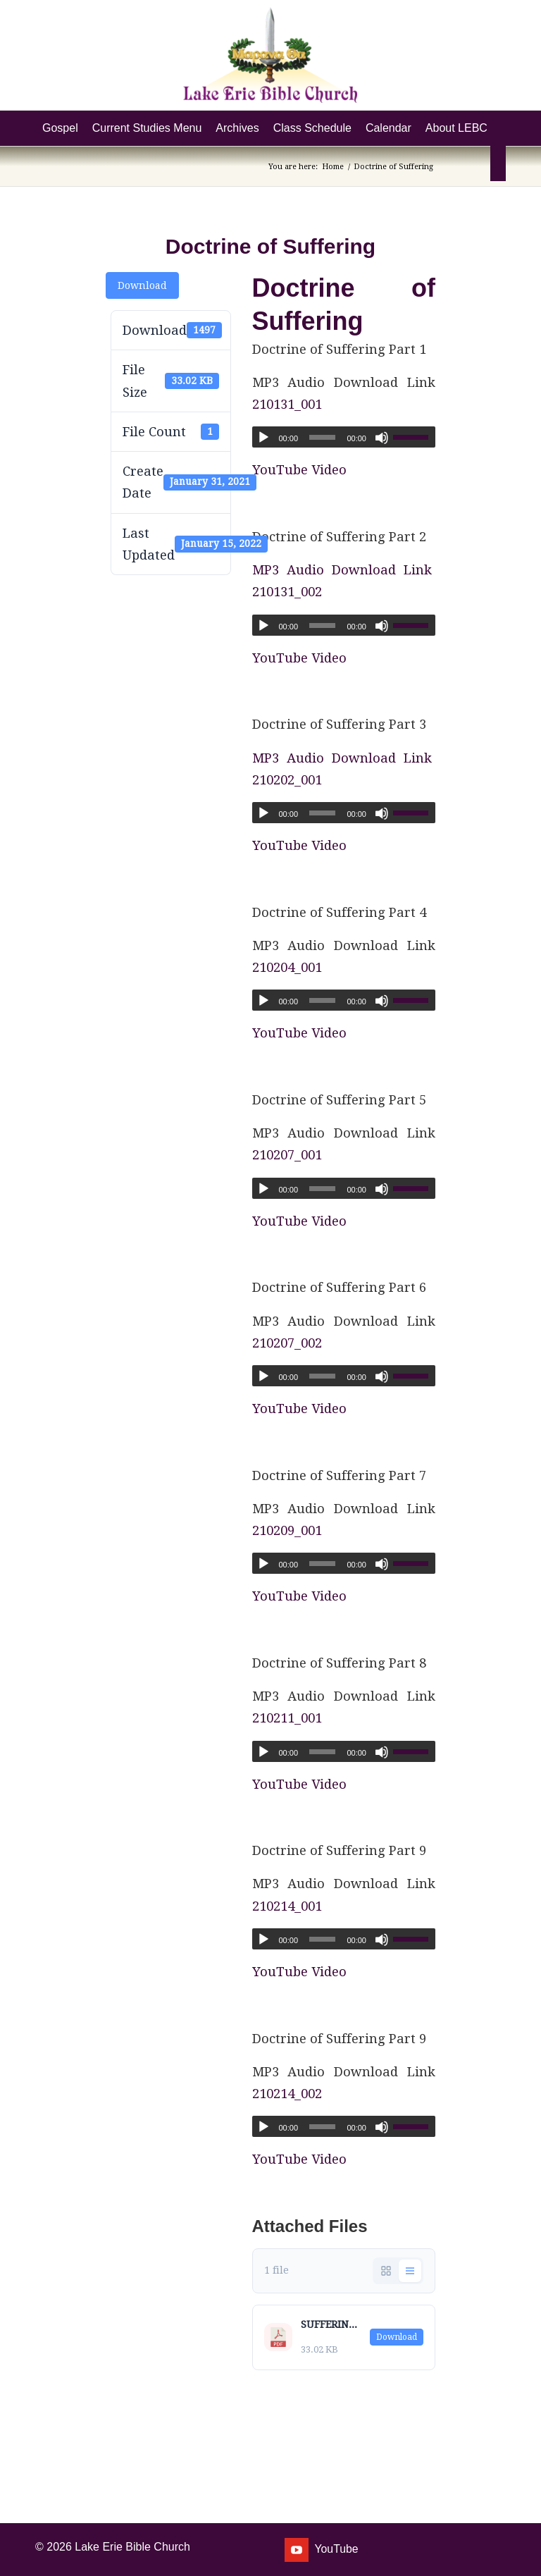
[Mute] (382, 438)
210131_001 (287, 404)
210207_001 (287, 1154)
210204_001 (287, 967)
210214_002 (287, 2093)
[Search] (498, 163)
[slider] (322, 437)
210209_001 (287, 1530)
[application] (343, 437)
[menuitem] (60, 128)
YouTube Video (299, 469)
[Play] (263, 438)
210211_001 (287, 1718)
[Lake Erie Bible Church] (270, 55)
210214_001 (287, 1906)
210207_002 (287, 1343)
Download (142, 285)
